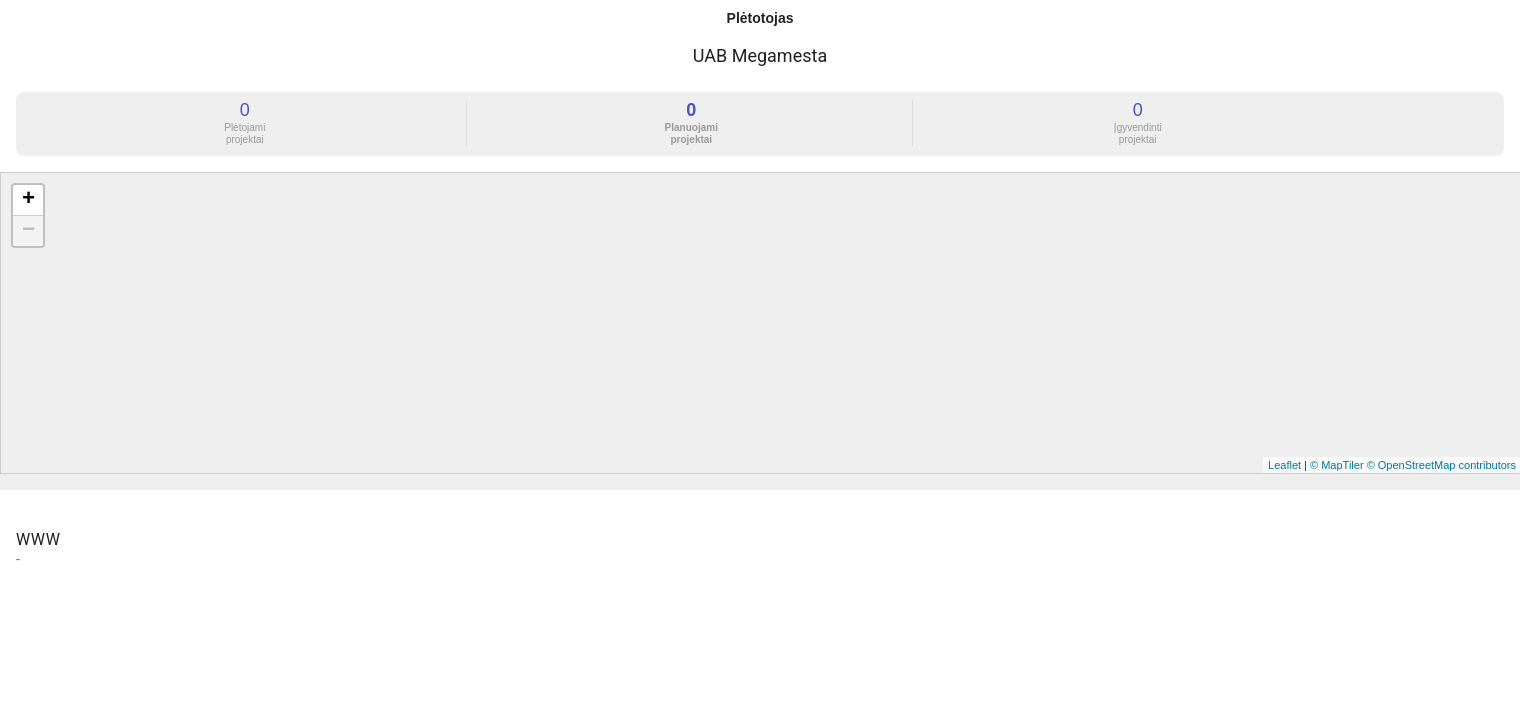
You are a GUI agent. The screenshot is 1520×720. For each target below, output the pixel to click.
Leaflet (1284, 465)
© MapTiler (1337, 465)
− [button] (28, 231)
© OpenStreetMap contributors (1441, 465)
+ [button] (28, 200)
